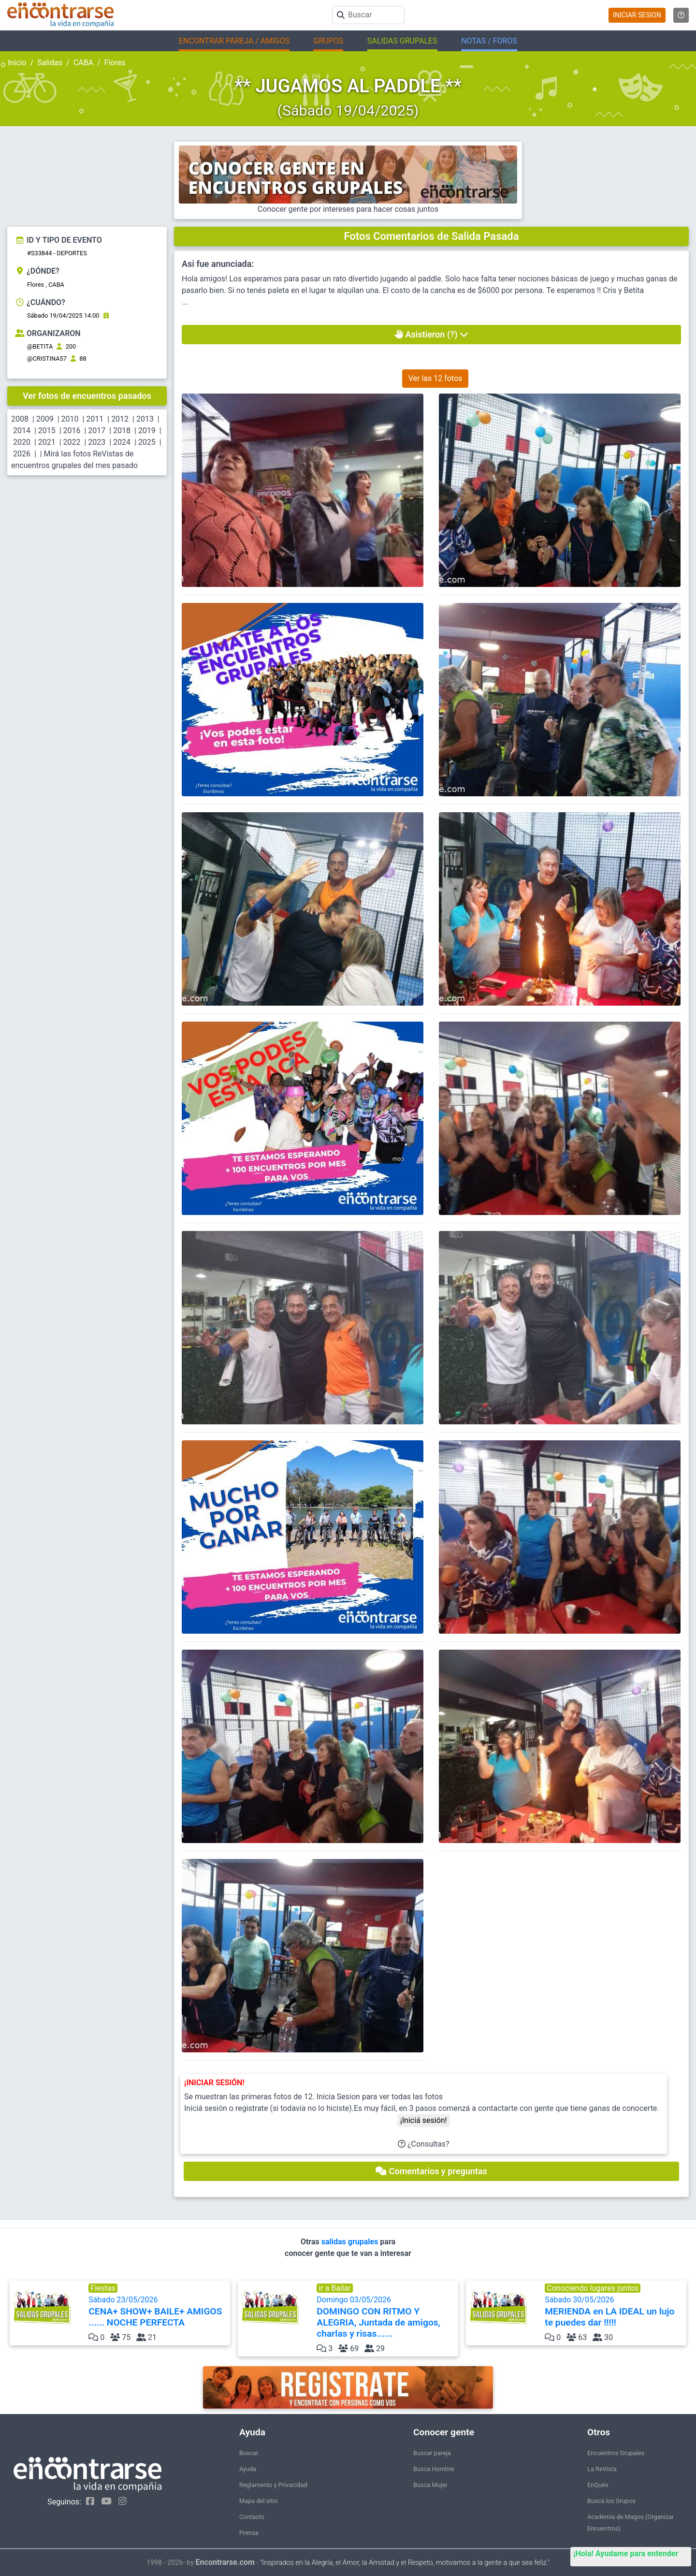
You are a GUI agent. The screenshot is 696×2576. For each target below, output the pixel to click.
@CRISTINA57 (47, 358)
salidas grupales (350, 2241)
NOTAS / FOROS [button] (489, 40)
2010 (70, 419)
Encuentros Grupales (615, 2453)
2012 (120, 419)
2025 (147, 442)
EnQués (598, 2484)
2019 (147, 430)
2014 (21, 430)
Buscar (249, 2453)
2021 (47, 442)
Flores (115, 62)
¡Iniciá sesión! (423, 2120)
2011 (94, 419)
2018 (121, 430)
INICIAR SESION (637, 15)
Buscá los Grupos (611, 2500)
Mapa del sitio (258, 2500)
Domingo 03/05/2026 (386, 2317)
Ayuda (247, 2469)
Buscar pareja (432, 2453)
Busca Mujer (430, 2484)
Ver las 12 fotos (435, 378)
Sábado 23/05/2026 (158, 2311)
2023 (96, 442)
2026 (21, 453)
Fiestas (103, 2288)
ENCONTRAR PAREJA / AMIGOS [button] (234, 40)
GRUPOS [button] (328, 40)
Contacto (251, 2516)
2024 (121, 442)
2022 (72, 442)
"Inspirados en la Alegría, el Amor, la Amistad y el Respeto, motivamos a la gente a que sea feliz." (405, 2563)
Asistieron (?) (431, 334)
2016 (72, 430)
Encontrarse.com (225, 2562)
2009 (45, 419)
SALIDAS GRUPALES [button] (402, 40)
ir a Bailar (335, 2288)
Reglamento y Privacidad (273, 2484)
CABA (83, 62)
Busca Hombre (433, 2469)
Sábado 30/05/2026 (614, 2311)
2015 (47, 430)
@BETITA (40, 346)
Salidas (49, 62)
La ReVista (602, 2469)
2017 (96, 430)
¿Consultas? (424, 2144)
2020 (21, 442)
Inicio (17, 62)
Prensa (249, 2532)
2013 (145, 419)
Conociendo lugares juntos (592, 2288)
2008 (20, 419)
